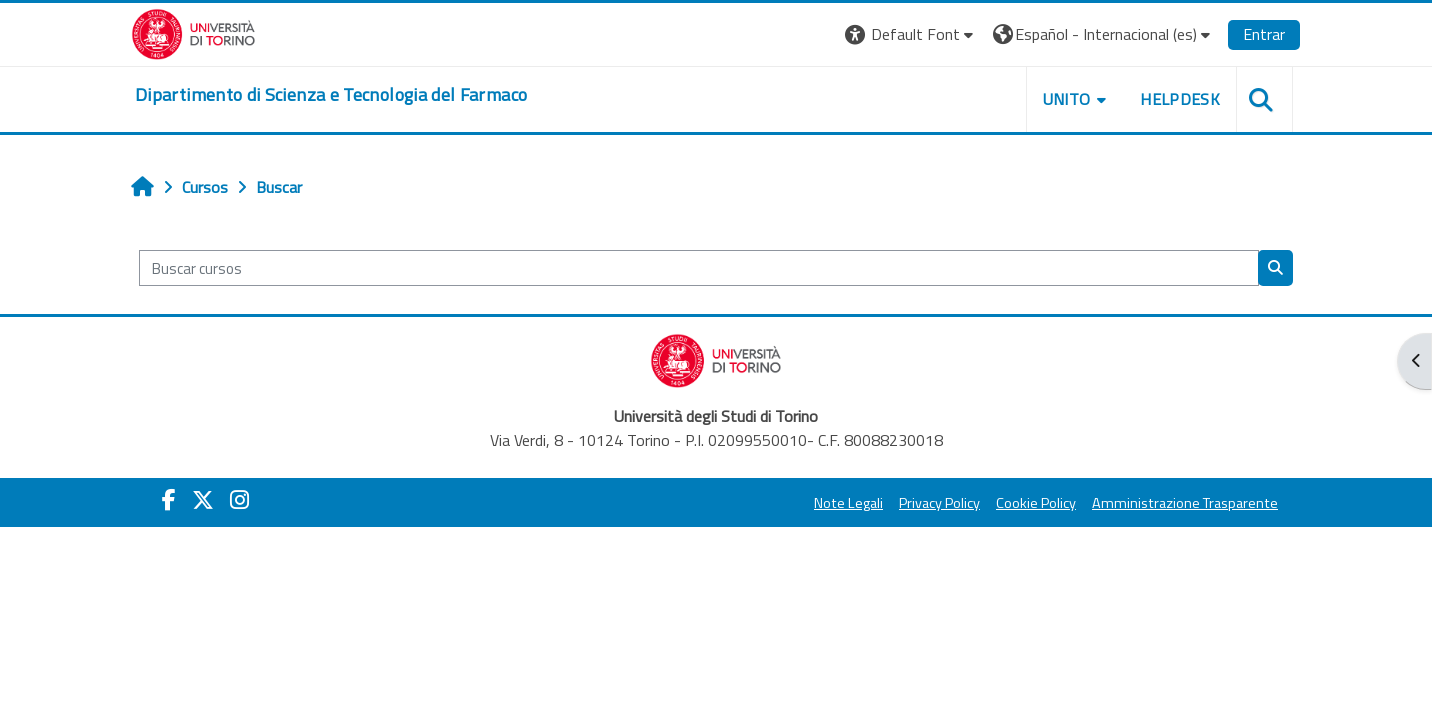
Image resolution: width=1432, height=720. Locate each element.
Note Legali (848, 503)
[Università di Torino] (193, 32)
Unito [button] (1067, 99)
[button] (911, 34)
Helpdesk (1180, 99)
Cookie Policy (1036, 503)
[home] (331, 95)
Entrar (1264, 34)
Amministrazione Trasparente (1185, 503)
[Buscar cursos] (699, 268)
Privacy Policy (939, 503)
